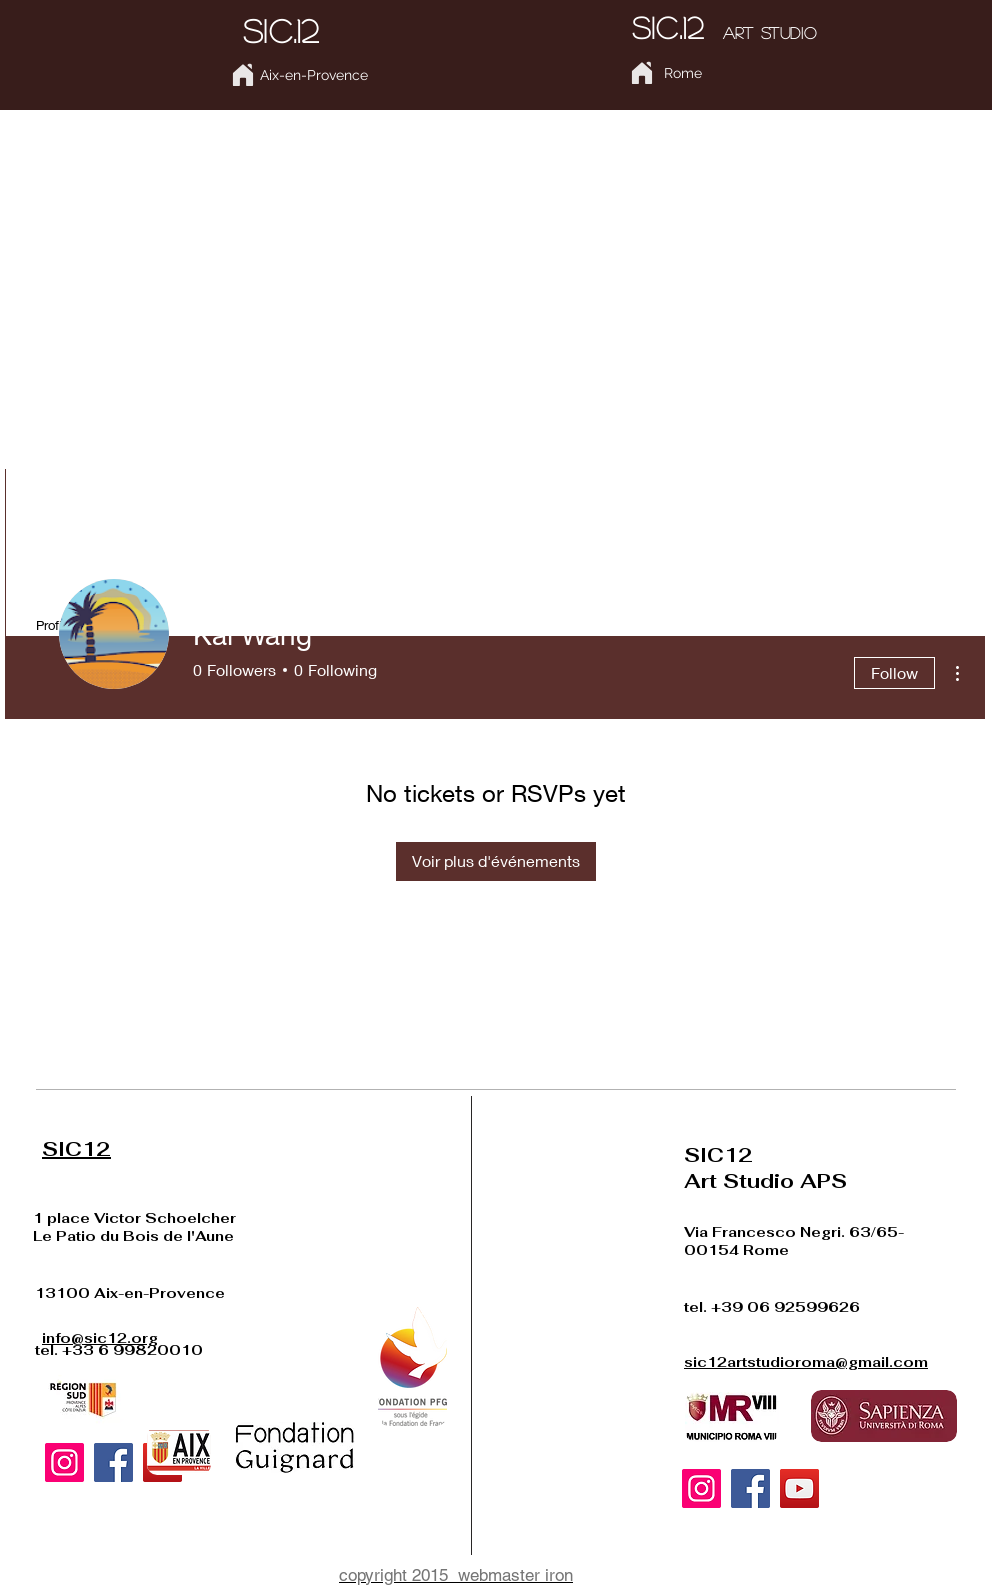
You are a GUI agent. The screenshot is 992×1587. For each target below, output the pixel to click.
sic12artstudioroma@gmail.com (806, 1362)
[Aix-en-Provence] (313, 76)
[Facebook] (113, 1462)
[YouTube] (799, 1488)
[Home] (242, 74)
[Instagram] (64, 1462)
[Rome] (682, 74)
